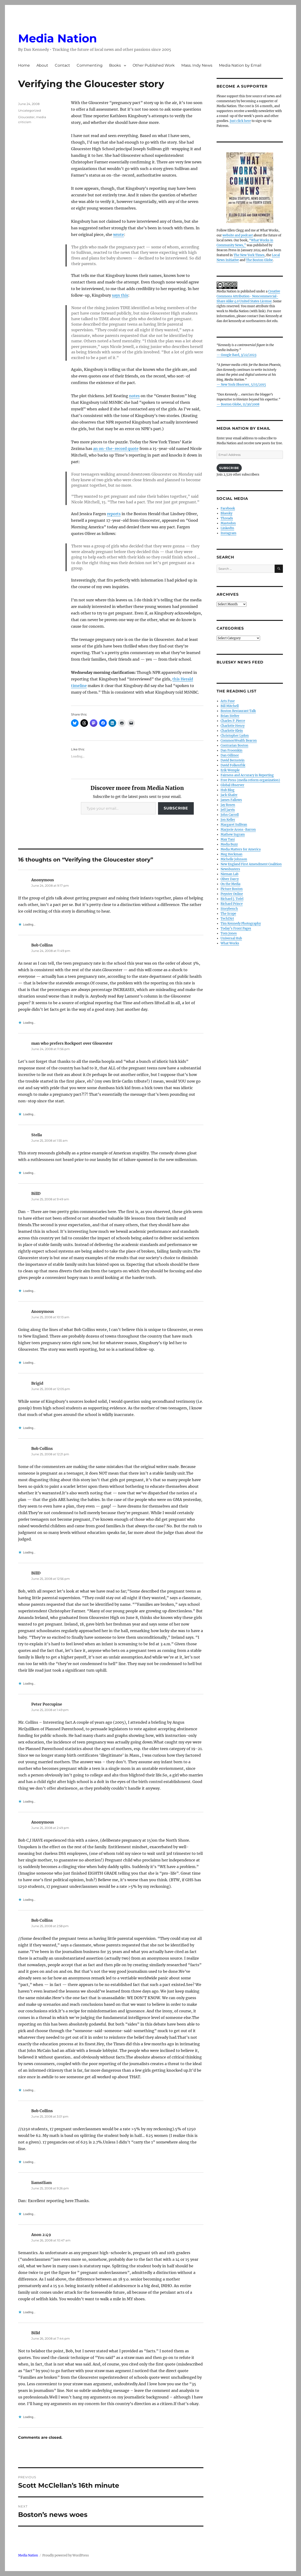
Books (115, 65)
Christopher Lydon (235, 736)
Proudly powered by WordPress (65, 2555)
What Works (230, 943)
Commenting (90, 65)
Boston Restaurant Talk (238, 711)
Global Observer (232, 785)
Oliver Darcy (230, 879)
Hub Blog (227, 790)
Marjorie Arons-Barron (238, 830)
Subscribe (176, 808)
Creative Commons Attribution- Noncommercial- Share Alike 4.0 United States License (248, 296)
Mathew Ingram (233, 835)
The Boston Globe (259, 260)
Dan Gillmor (230, 755)
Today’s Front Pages (236, 928)
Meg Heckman (231, 854)
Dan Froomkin (231, 750)
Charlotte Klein (232, 731)
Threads (227, 518)
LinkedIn (227, 528)
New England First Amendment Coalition (251, 864)
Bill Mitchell (230, 706)
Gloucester (26, 117)
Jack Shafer (229, 795)
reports (114, 513)
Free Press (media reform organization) (250, 780)
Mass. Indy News (196, 65)
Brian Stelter (230, 716)
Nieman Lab (229, 874)
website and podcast (237, 235)
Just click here (240, 121)
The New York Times (249, 255)
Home (24, 65)
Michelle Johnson (234, 859)
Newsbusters (230, 869)
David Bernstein (233, 760)
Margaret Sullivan (234, 825)
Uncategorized (29, 110)
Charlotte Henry (233, 726)
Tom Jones (229, 933)
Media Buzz (229, 844)
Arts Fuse (228, 701)
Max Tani (228, 839)
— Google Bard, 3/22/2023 (236, 355)
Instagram (228, 533)
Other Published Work (154, 65)
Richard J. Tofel (232, 899)
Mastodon (228, 523)
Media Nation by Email (240, 65)
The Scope (228, 914)
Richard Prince (232, 904)
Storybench (229, 909)
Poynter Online (232, 894)
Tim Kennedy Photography (241, 924)
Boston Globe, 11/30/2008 (240, 404)
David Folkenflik (233, 765)
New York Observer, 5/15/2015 (243, 385)
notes (134, 395)
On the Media (230, 884)
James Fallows (231, 800)
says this (120, 295)
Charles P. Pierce (233, 721)
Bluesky (226, 513)
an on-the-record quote (116, 448)
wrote (118, 234)
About (42, 65)
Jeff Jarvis (228, 810)
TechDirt (227, 919)
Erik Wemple (230, 770)
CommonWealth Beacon (239, 741)
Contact (62, 65)
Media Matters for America (241, 849)
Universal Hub (231, 938)
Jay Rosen (228, 805)
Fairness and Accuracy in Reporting (247, 775)
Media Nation (57, 38)
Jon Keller (228, 820)
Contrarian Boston (234, 746)
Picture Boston (232, 889)
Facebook (228, 508)
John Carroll (230, 815)
